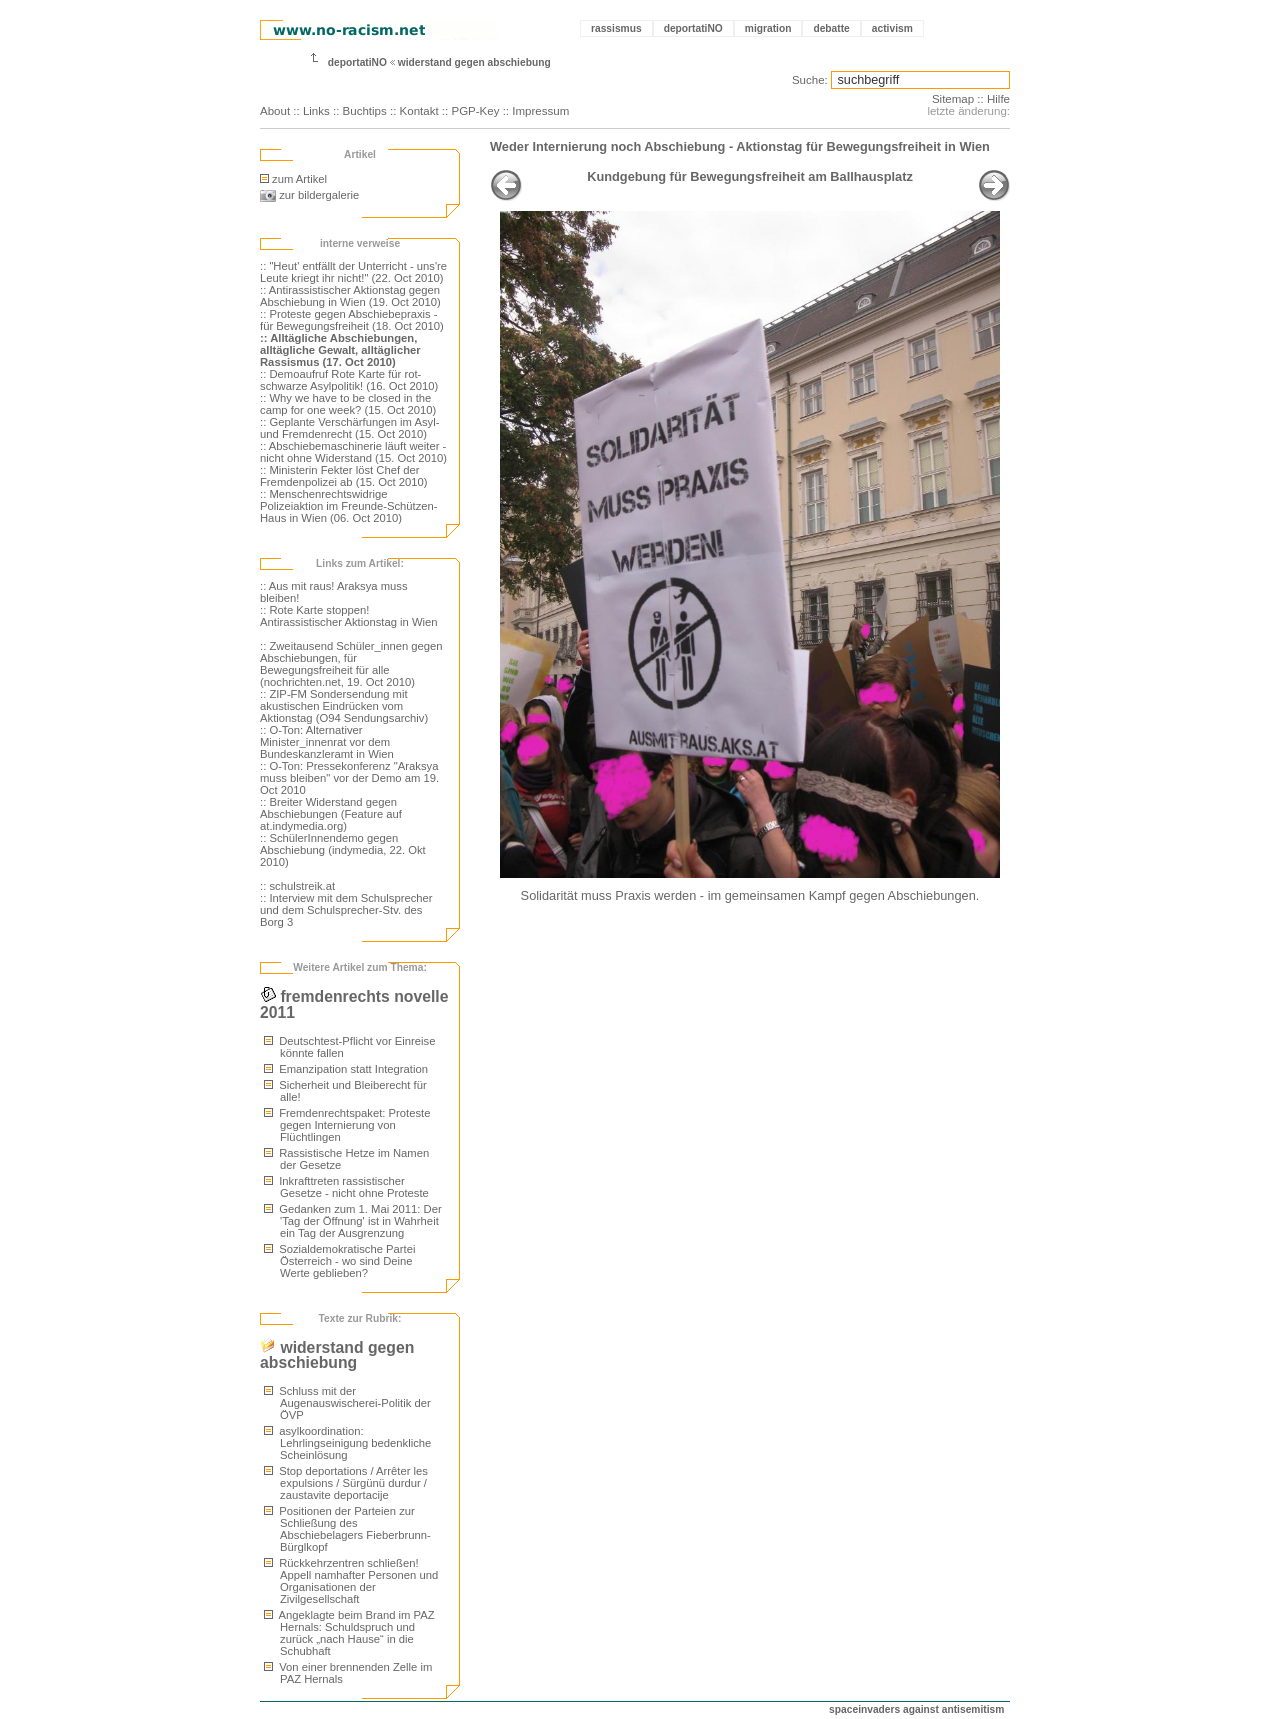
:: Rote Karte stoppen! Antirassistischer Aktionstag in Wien (349, 616)
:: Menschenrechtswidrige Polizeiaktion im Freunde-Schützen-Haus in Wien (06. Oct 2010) (349, 506)
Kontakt (419, 111)
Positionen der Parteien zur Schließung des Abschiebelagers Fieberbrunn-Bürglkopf (347, 1529)
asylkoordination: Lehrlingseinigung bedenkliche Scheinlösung (347, 1443)
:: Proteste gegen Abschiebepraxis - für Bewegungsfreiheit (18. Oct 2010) (352, 320)
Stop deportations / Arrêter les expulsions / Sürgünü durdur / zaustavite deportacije (346, 1483)
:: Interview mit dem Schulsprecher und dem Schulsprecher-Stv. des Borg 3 (346, 910)
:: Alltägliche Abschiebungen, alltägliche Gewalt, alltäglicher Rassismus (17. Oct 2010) (340, 350)
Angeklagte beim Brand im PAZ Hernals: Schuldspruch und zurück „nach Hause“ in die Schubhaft (349, 1633)
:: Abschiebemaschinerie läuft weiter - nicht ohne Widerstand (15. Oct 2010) (353, 452)
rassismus (616, 28)
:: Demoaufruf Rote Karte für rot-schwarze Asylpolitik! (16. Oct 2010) (349, 380)
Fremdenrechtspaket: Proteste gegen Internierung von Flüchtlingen (347, 1125)
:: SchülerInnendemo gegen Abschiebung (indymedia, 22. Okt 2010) (343, 850)
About (275, 111)
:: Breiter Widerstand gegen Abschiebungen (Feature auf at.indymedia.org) (331, 814)
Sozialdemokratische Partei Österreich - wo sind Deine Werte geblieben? (339, 1261)
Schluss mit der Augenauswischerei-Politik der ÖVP (347, 1403)
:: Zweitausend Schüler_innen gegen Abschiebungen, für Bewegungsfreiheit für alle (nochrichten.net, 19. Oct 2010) (351, 664)
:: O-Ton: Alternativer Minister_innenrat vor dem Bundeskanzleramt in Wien (327, 742)
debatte (831, 28)
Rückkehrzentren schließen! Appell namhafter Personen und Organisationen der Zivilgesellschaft (351, 1581)
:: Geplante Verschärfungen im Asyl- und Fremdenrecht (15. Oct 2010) (349, 428)
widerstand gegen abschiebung (474, 62)
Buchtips (365, 111)
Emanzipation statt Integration (346, 1069)
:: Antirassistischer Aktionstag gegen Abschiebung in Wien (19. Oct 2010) (350, 296)
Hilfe (998, 99)
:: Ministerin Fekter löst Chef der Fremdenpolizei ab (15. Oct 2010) (344, 476)
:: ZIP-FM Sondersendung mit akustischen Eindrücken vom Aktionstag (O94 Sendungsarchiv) (344, 706)
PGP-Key (475, 111)
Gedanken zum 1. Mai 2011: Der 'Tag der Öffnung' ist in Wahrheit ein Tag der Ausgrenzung (353, 1221)
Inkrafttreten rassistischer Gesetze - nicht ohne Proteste (346, 1187)
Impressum (540, 111)
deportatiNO (693, 28)
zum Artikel (293, 179)
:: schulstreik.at (297, 886)
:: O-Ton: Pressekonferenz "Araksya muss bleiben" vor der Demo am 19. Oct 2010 (349, 778)
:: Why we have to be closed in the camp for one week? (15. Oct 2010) (348, 404)
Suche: (810, 80)
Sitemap (953, 99)
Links (316, 111)
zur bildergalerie (309, 195)
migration (768, 28)
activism (892, 28)
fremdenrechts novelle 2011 (354, 1004)
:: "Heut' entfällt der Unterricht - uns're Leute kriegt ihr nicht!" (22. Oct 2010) (353, 272)
